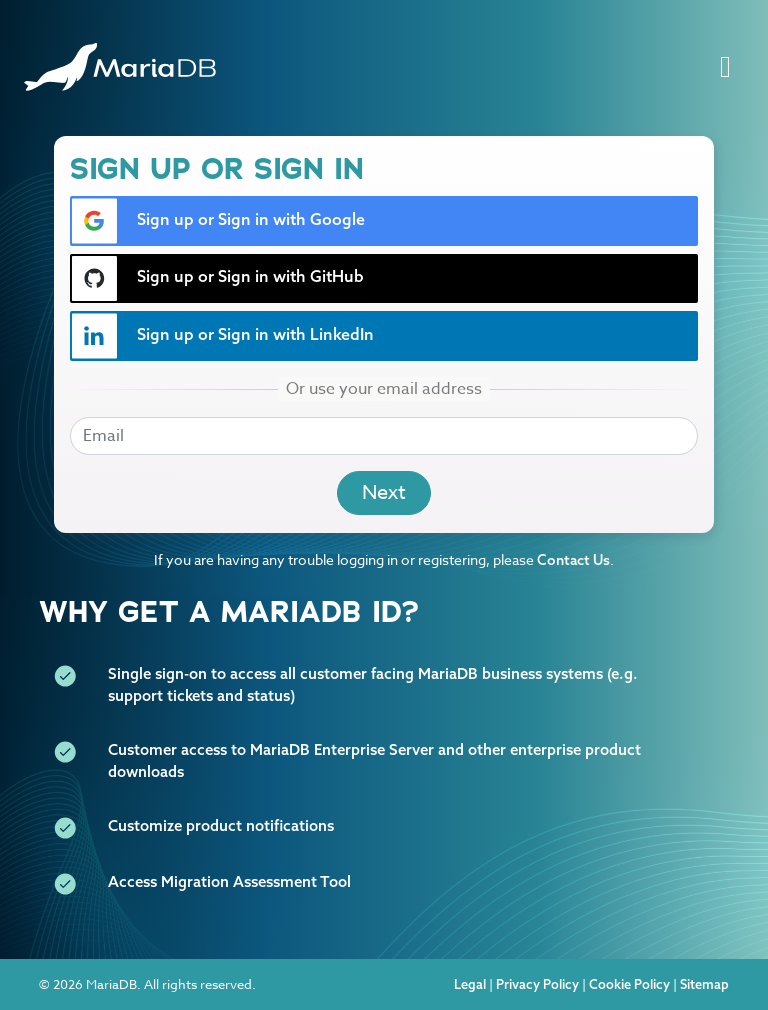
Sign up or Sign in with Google (218, 221)
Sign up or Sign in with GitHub (217, 278)
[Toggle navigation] (725, 67)
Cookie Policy (629, 984)
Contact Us (573, 560)
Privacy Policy (537, 984)
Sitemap (704, 984)
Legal (470, 984)
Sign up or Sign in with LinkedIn (222, 336)
